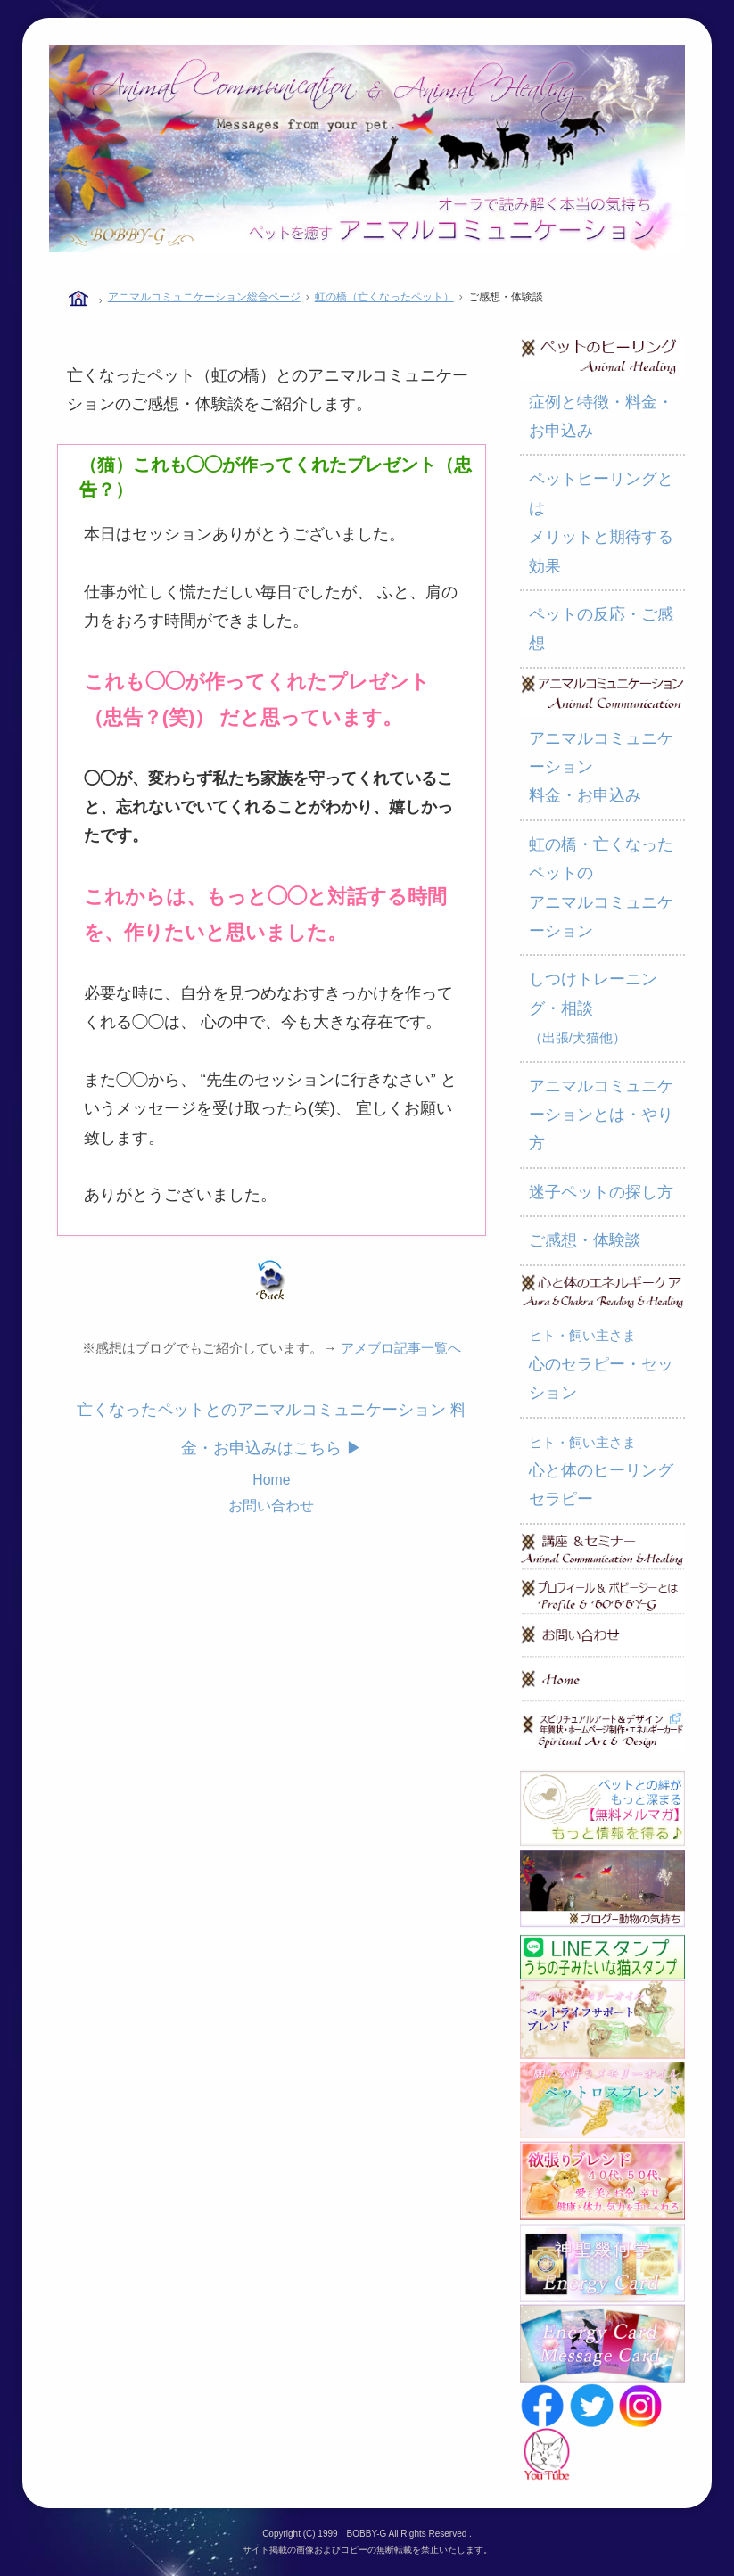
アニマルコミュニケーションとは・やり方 (601, 1115)
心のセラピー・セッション (601, 1365)
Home (271, 1479)
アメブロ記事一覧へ (401, 1347)
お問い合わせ (271, 1505)
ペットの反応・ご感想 (601, 628)
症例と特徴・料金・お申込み (601, 416)
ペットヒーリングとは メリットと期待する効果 (601, 522)
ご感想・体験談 (585, 1240)
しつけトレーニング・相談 (593, 1007)
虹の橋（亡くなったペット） (384, 297)
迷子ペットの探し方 (601, 1192)
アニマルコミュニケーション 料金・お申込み (601, 767)
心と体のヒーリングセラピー (601, 1472)
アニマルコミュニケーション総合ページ (204, 297)
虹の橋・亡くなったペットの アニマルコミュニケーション (601, 887)
